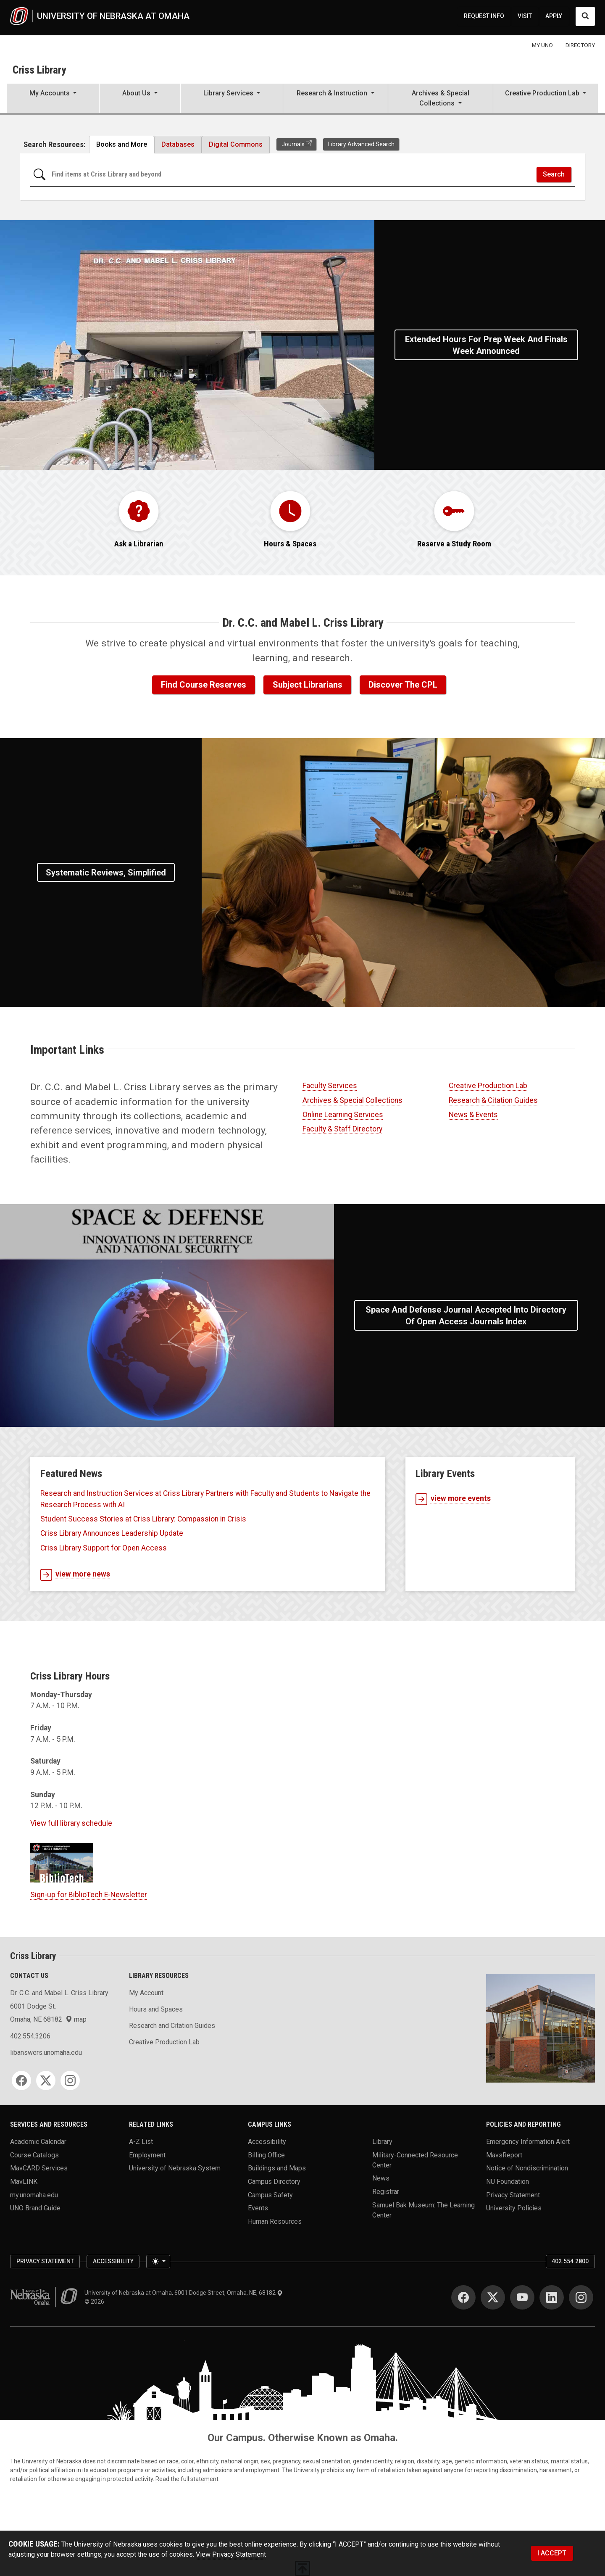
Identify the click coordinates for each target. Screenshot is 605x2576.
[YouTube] (522, 2297)
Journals (293, 144)
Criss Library (39, 69)
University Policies (514, 2208)
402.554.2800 (570, 2261)
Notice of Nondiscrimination (527, 2168)
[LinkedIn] (551, 2297)
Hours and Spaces (156, 2009)
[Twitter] (45, 2080)
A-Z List (141, 2142)
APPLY (553, 16)
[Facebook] (21, 2080)
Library (382, 2142)
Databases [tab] (178, 144)
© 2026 (95, 2301)
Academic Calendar (38, 2142)
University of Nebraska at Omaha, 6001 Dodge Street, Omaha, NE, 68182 (183, 2292)
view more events (453, 1499)
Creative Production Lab (488, 1085)
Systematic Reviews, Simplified (106, 872)
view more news (75, 1575)
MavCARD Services (39, 2168)
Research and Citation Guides (172, 2026)
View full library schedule (71, 1823)
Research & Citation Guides (493, 1100)
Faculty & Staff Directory (342, 1129)
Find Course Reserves (203, 685)
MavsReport (504, 2155)
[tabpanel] (302, 177)
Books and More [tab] (121, 144)
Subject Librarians (307, 685)
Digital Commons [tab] (236, 144)
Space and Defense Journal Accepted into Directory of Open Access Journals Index (466, 1315)
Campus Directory (274, 2182)
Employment (147, 2155)
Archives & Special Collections (352, 1100)
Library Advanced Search (361, 144)
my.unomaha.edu (34, 2195)
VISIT (525, 16)
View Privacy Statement (231, 2554)
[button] (53, 99)
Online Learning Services (342, 1114)
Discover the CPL (402, 685)
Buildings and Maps (277, 2168)
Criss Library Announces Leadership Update (111, 1533)
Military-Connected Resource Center (415, 2160)
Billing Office (266, 2155)
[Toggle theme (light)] (158, 2261)
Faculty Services (329, 1085)
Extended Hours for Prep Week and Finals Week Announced (486, 345)
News (380, 2178)
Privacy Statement (513, 2195)
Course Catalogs (34, 2155)
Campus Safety (270, 2195)
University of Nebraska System (175, 2168)
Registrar (385, 2192)
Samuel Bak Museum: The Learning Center (423, 2210)
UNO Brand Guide (35, 2208)
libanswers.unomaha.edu (46, 2053)
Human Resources (275, 2221)
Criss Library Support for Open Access (103, 1548)
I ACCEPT (551, 2553)
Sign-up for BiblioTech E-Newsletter (88, 1894)
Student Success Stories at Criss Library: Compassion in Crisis (143, 1519)
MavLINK (23, 2182)
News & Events (473, 1114)
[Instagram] (70, 2080)
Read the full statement (186, 2479)
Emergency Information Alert (528, 2142)
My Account (146, 1993)
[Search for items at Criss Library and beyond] (291, 174)
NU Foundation (507, 2182)
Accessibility (267, 2142)
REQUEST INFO (484, 16)
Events (258, 2208)
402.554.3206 (30, 2036)
